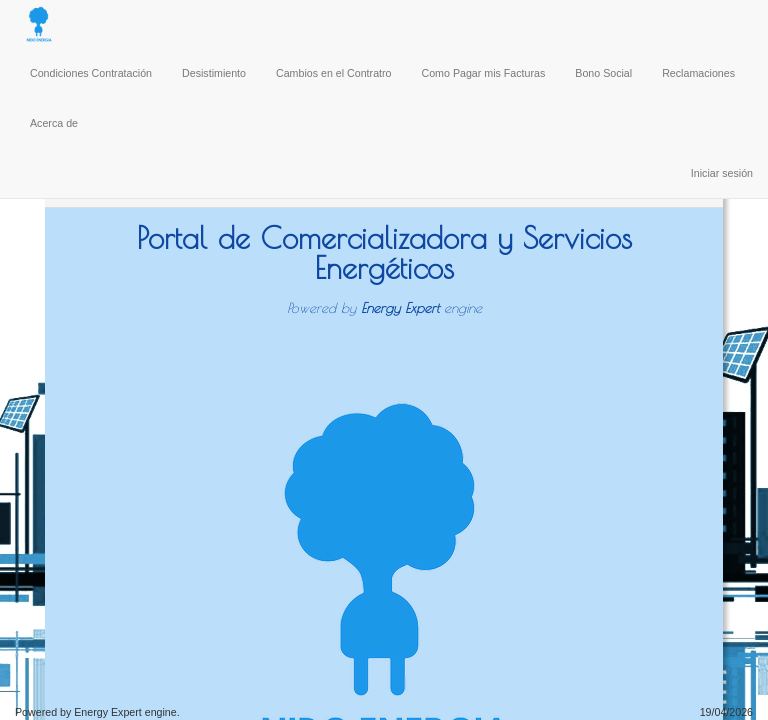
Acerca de (54, 123)
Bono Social (603, 73)
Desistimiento (214, 73)
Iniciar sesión (722, 173)
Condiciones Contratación (91, 73)
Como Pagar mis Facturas (484, 73)
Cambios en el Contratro (334, 73)
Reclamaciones (698, 73)
